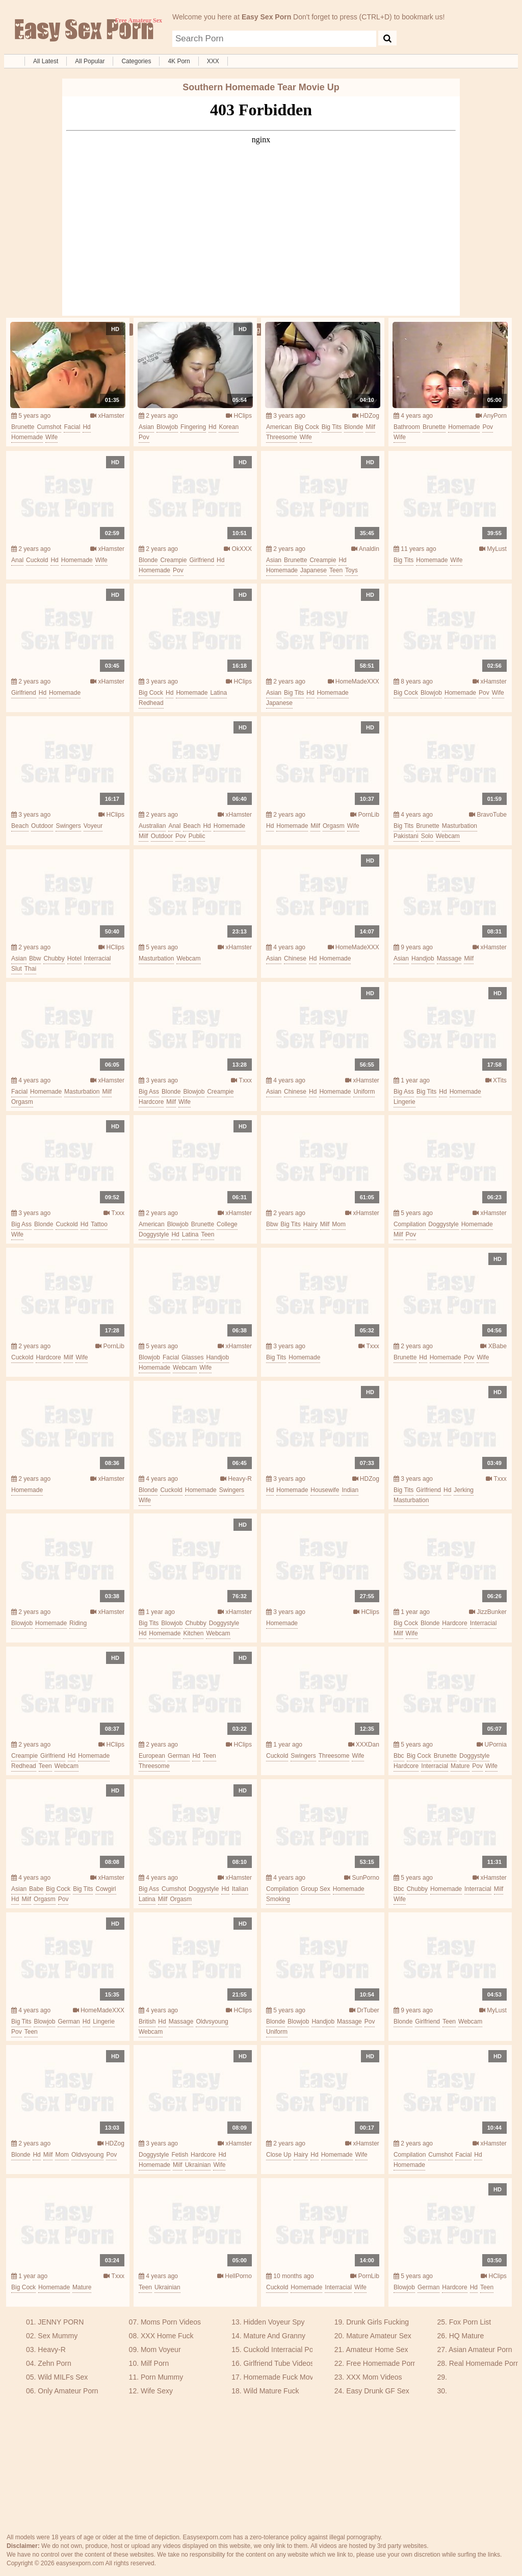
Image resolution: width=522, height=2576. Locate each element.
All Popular (90, 61)
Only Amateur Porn (68, 2391)
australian (152, 825)
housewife (324, 1490)
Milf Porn (155, 2363)
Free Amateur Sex (83, 30)
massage (449, 958)
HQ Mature (466, 2336)
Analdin (365, 548)
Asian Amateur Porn (480, 2349)
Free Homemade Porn (381, 2363)
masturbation (459, 825)
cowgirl (105, 1888)
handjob (422, 958)
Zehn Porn (54, 2363)
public (197, 836)
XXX (213, 61)
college (227, 1224)
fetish (179, 2154)
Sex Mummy (57, 2336)
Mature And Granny (274, 2336)
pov (144, 437)
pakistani (406, 836)
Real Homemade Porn (484, 2363)
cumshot (49, 427)
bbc (399, 1755)
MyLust (493, 548)
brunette (22, 427)
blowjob (167, 427)
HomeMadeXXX (353, 681)
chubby (53, 958)
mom (339, 1224)
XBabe (493, 1346)
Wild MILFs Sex (63, 2377)
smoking (278, 1899)
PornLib (364, 814)
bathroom (407, 427)
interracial (97, 958)
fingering (193, 427)
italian (240, 1888)
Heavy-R (236, 1478)
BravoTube (488, 814)
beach (20, 825)
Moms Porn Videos (171, 2322)
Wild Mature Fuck (271, 2391)
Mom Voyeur (161, 2349)
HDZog (365, 415)
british (147, 2021)
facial (72, 427)
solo (427, 836)
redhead (151, 702)
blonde (353, 427)
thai (30, 968)
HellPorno (234, 2276)
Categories (136, 61)
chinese (295, 958)
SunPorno (361, 1877)
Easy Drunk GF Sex (377, 2391)
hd (86, 427)
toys (351, 570)
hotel (74, 958)
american (279, 427)
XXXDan (363, 1744)
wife (51, 437)
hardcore (151, 1101)
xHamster (107, 415)
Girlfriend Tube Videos (279, 2363)
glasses (192, 1357)
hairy (310, 1224)
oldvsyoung (212, 2021)
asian (146, 427)
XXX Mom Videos (374, 2377)
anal (17, 560)
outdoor (42, 825)
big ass (149, 1091)
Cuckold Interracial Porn (282, 2349)
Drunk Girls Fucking (377, 2322)
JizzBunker (488, 1611)
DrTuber (364, 2010)
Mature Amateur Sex (378, 2336)
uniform (364, 1091)
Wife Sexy (157, 2391)
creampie (173, 560)
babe (36, 1888)
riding (78, 1623)
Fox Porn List (470, 2322)
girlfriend (201, 560)
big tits (332, 427)
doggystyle (154, 1234)
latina (218, 692)
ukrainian (198, 2164)
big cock (307, 427)
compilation (410, 1224)
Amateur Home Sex (377, 2349)
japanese (313, 570)
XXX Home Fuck (167, 2336)
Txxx (241, 1080)
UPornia (492, 1744)
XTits (496, 1080)
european (152, 1755)
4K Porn (179, 61)
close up (278, 2154)
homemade (27, 437)
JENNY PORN (61, 2322)
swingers (68, 825)
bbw (35, 958)
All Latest (45, 61)
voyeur (93, 825)
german (179, 1755)
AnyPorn (491, 415)
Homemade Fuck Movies (283, 2377)
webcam (448, 836)
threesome (281, 437)
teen (336, 570)
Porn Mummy (162, 2377)
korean (229, 427)
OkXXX (238, 548)
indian (350, 1490)
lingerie (404, 1101)
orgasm (334, 825)
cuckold (37, 560)
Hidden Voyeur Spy (274, 2322)
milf (370, 427)
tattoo (99, 1224)
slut (16, 968)
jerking (464, 1490)
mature (460, 1766)
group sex (315, 1888)
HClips (239, 415)
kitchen (193, 1633)
